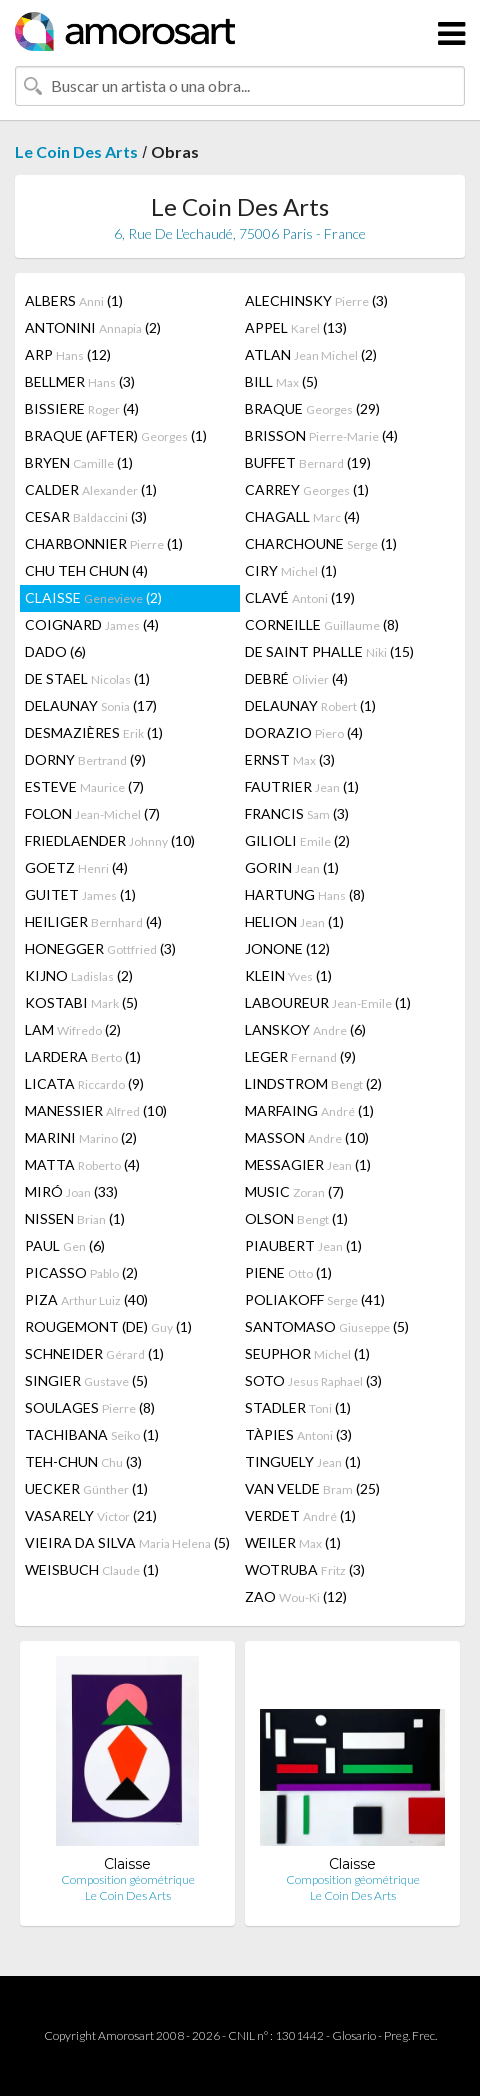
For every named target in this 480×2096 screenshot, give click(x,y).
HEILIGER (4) (93, 921)
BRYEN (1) (79, 462)
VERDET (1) (300, 1515)
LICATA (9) (84, 1083)
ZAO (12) (296, 1596)
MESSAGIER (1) (308, 1164)
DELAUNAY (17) (91, 705)
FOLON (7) (92, 813)
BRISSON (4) (321, 435)
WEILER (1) (293, 1542)
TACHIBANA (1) (92, 1434)
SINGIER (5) (86, 1380)
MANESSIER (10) (96, 1110)
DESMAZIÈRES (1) (94, 732)
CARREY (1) (307, 489)
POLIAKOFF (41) (315, 1299)
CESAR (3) (86, 516)
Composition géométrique (128, 1879)
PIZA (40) (86, 1299)
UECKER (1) (86, 1488)
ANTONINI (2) (93, 327)
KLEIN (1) (288, 975)
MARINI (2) (81, 1137)
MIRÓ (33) (71, 1191)
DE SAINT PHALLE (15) (329, 651)
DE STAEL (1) (87, 678)
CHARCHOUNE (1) (321, 543)
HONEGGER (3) (100, 948)
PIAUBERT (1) (303, 1245)
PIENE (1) (288, 1272)
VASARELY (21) (91, 1515)
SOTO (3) (313, 1380)
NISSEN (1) (75, 1218)
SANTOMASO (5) (327, 1326)
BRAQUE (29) (312, 408)
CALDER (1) (91, 489)
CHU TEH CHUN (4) (86, 570)
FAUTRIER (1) (302, 786)
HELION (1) (294, 921)
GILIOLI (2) (297, 840)
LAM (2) (73, 1029)
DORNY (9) (85, 759)
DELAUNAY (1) (310, 705)
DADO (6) (55, 651)
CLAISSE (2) (93, 597)
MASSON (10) (307, 1137)
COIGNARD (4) (92, 624)
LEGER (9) (300, 1056)
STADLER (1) (298, 1407)
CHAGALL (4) (302, 516)
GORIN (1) (292, 867)
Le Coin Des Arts (76, 151)
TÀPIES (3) (298, 1434)
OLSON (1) (296, 1218)
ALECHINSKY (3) (316, 300)
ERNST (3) (290, 759)
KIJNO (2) (79, 975)
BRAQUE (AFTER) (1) (116, 435)
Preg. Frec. (410, 2035)
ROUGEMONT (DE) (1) (108, 1326)
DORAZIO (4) (304, 732)
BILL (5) (281, 381)
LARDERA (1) (83, 1056)
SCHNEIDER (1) (94, 1353)
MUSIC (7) (294, 1191)
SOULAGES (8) (90, 1407)
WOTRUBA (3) (305, 1569)
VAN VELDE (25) (312, 1488)
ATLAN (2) (311, 354)
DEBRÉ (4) (296, 678)
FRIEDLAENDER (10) (110, 840)
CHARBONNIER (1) (104, 543)
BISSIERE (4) (82, 408)
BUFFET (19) (308, 462)
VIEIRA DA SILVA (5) (127, 1542)
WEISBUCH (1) (92, 1569)
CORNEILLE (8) (322, 624)
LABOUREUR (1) (328, 1002)
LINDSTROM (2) (313, 1083)
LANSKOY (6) (305, 1029)
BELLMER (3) (80, 381)
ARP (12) (68, 354)
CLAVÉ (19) (300, 597)
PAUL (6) (65, 1245)
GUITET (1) (80, 894)
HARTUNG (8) (305, 894)
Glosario (354, 2035)
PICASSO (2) (81, 1272)
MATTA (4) (82, 1164)
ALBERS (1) (74, 300)
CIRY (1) (291, 570)
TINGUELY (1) (303, 1461)
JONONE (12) (287, 948)
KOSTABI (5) (81, 1002)
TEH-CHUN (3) (83, 1461)
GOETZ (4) (76, 867)
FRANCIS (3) (297, 813)
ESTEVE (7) (84, 786)
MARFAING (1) (309, 1110)
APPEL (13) (296, 327)
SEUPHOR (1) (307, 1353)
